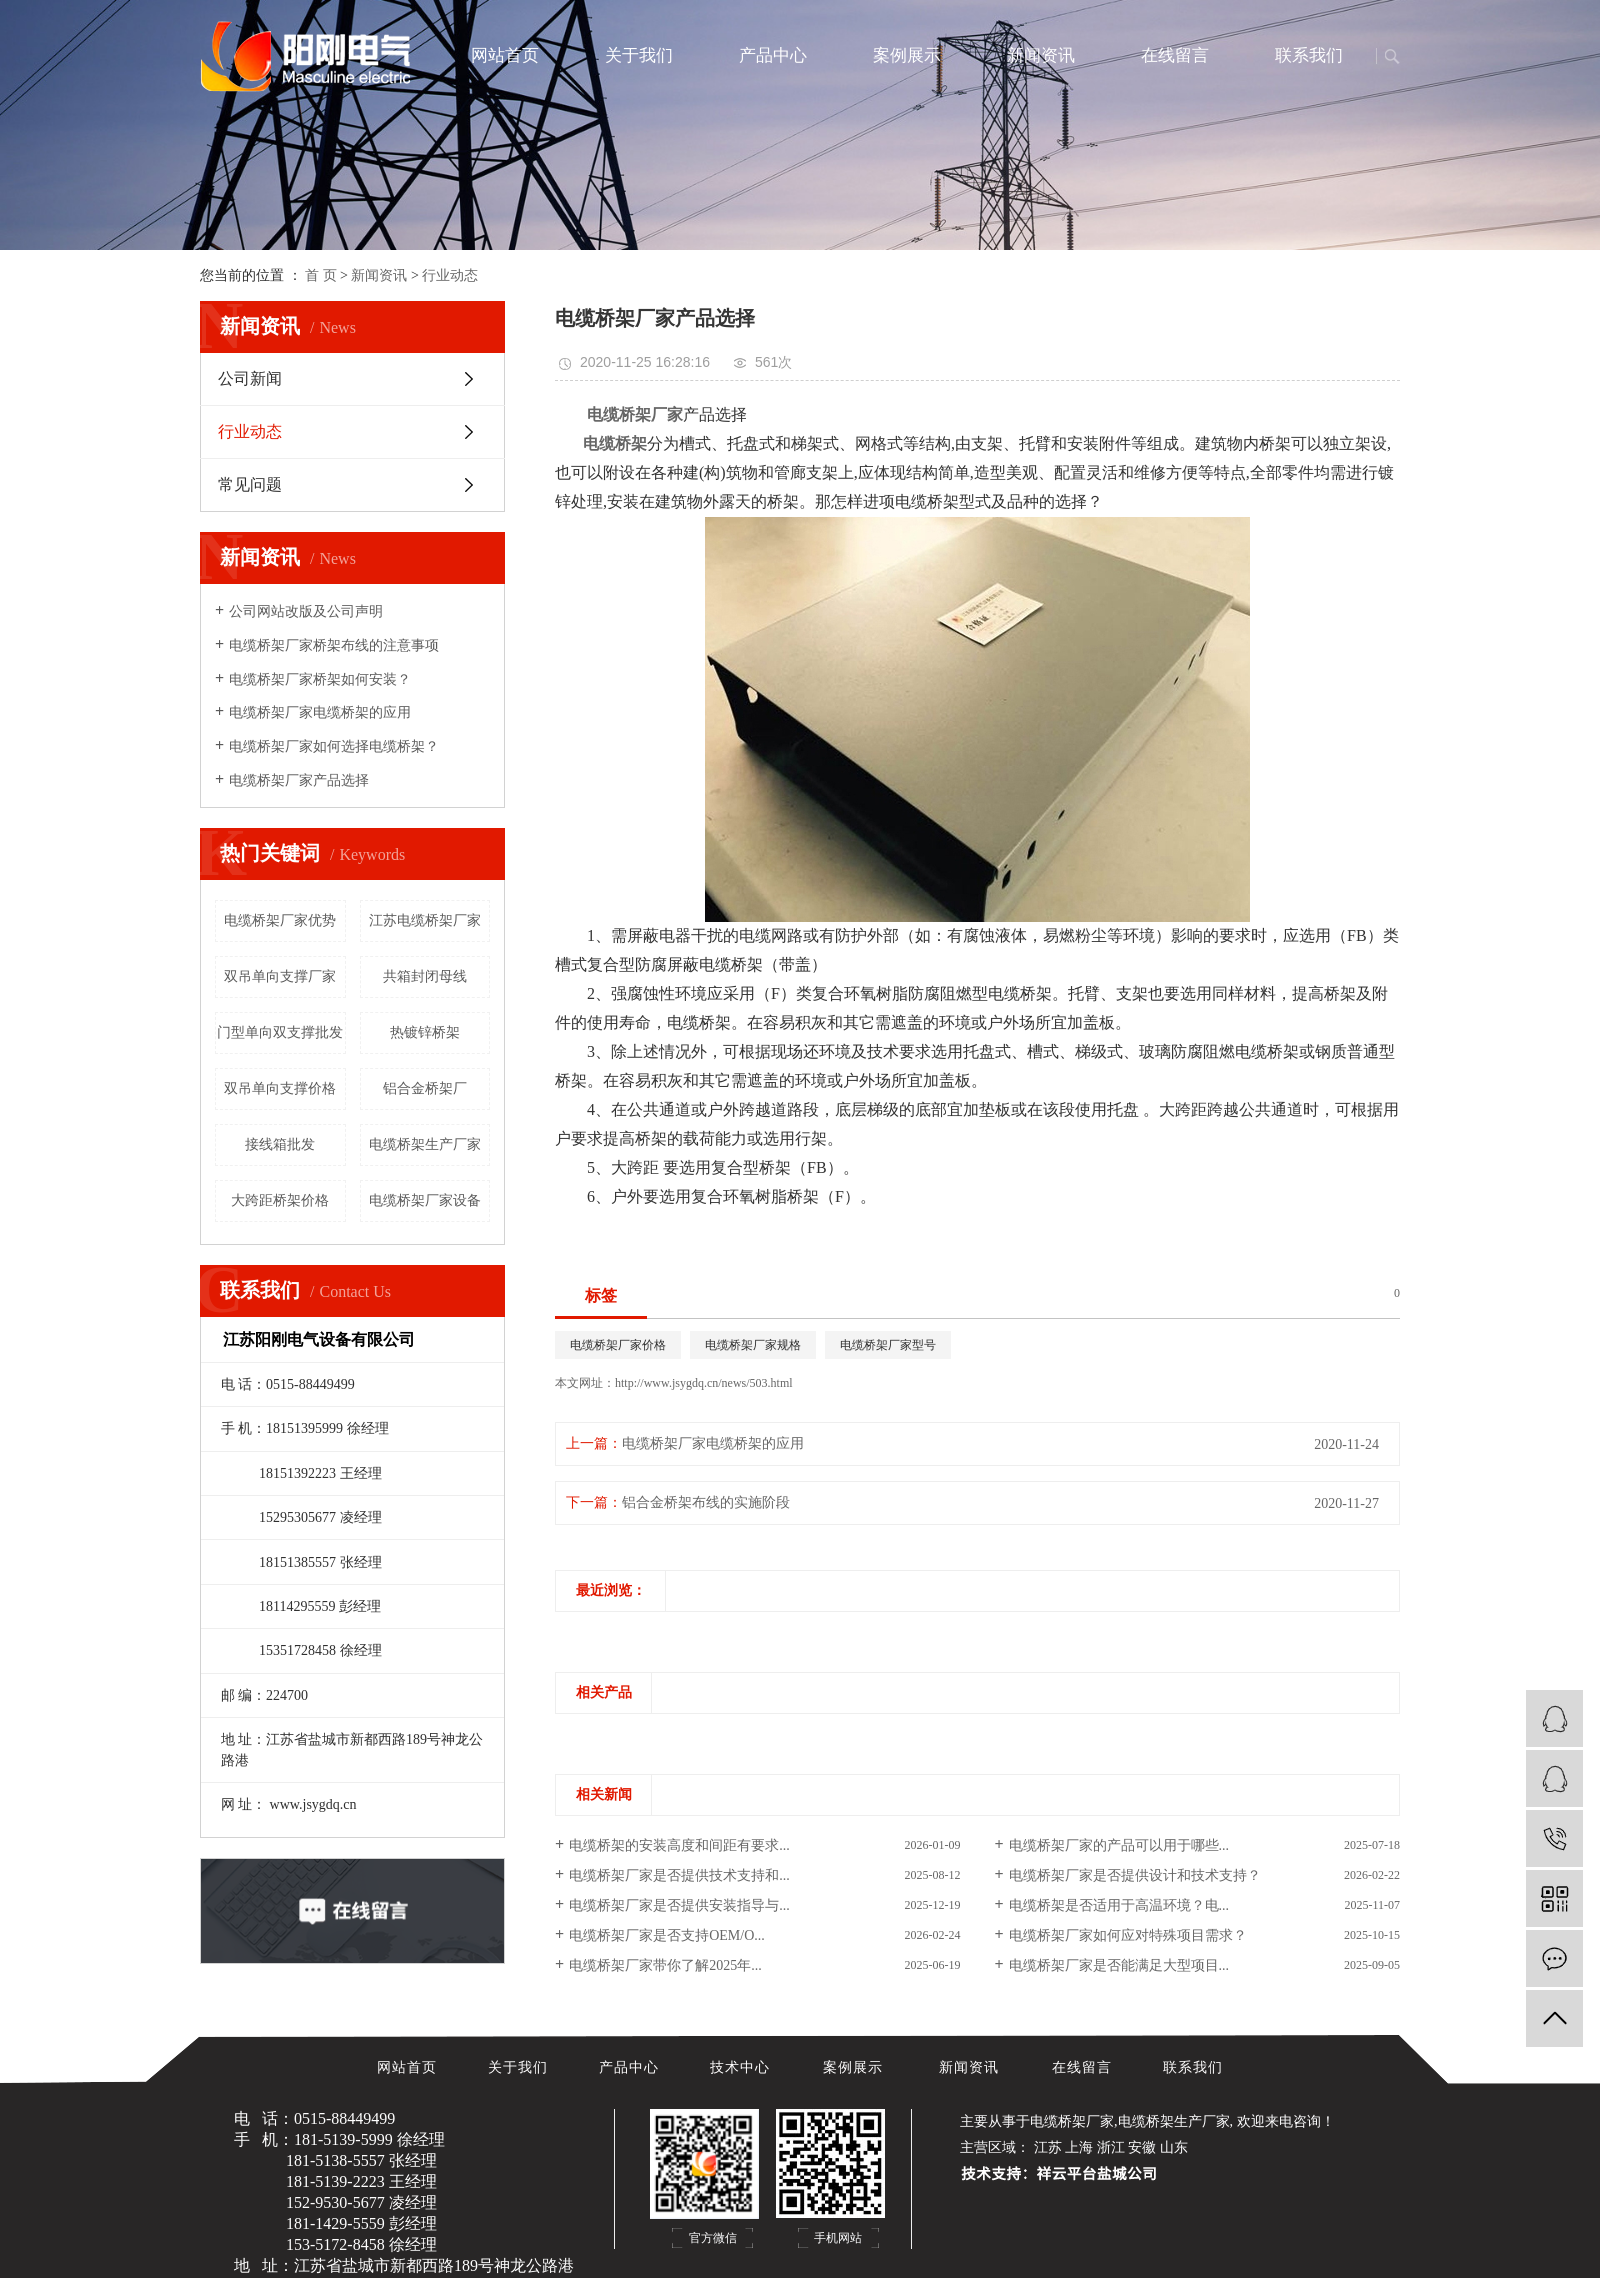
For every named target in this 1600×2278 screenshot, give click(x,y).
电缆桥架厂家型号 (888, 1345)
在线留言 (1175, 55)
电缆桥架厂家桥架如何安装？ (320, 679)
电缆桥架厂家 (1072, 2121)
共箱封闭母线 (425, 976)
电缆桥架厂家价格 (618, 1345)
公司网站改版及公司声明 (306, 611)
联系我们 (1309, 55)
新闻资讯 (1041, 55)
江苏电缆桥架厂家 (425, 920)
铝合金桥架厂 (425, 1088)
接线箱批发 (280, 1144)
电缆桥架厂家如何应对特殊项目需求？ (1128, 1935)
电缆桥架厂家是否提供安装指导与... (679, 1905)
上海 (1079, 2147)
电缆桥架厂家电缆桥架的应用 (320, 712)
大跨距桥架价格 (280, 1200)
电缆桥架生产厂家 (425, 1144)
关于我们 (639, 55)
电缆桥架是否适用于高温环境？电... (1119, 1905)
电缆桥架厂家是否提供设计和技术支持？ (1135, 1875)
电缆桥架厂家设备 (425, 1200)
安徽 (1142, 2147)
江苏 (1048, 2147)
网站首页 (505, 55)
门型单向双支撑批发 (280, 1032)
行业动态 (450, 275)
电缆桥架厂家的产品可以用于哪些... (1119, 1845)
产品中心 (773, 55)
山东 (1174, 2147)
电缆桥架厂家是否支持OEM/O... (667, 1935)
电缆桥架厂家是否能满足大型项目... (1119, 1965)
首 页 (321, 275)
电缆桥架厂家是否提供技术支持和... (679, 1875)
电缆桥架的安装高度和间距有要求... (679, 1845)
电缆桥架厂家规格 (753, 1345)
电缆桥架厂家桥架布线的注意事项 (334, 645)
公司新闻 (250, 378)
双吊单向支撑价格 (280, 1088)
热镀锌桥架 (425, 1032)
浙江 (1111, 2147)
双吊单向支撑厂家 (280, 976)
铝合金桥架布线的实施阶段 (706, 1502)
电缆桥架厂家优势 (280, 920)
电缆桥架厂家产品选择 (299, 780)
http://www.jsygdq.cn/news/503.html (704, 1383)
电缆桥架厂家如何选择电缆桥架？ (334, 746)
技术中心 (742, 2067)
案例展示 (907, 55)
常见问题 (250, 484)
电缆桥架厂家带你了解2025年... (665, 1965)
